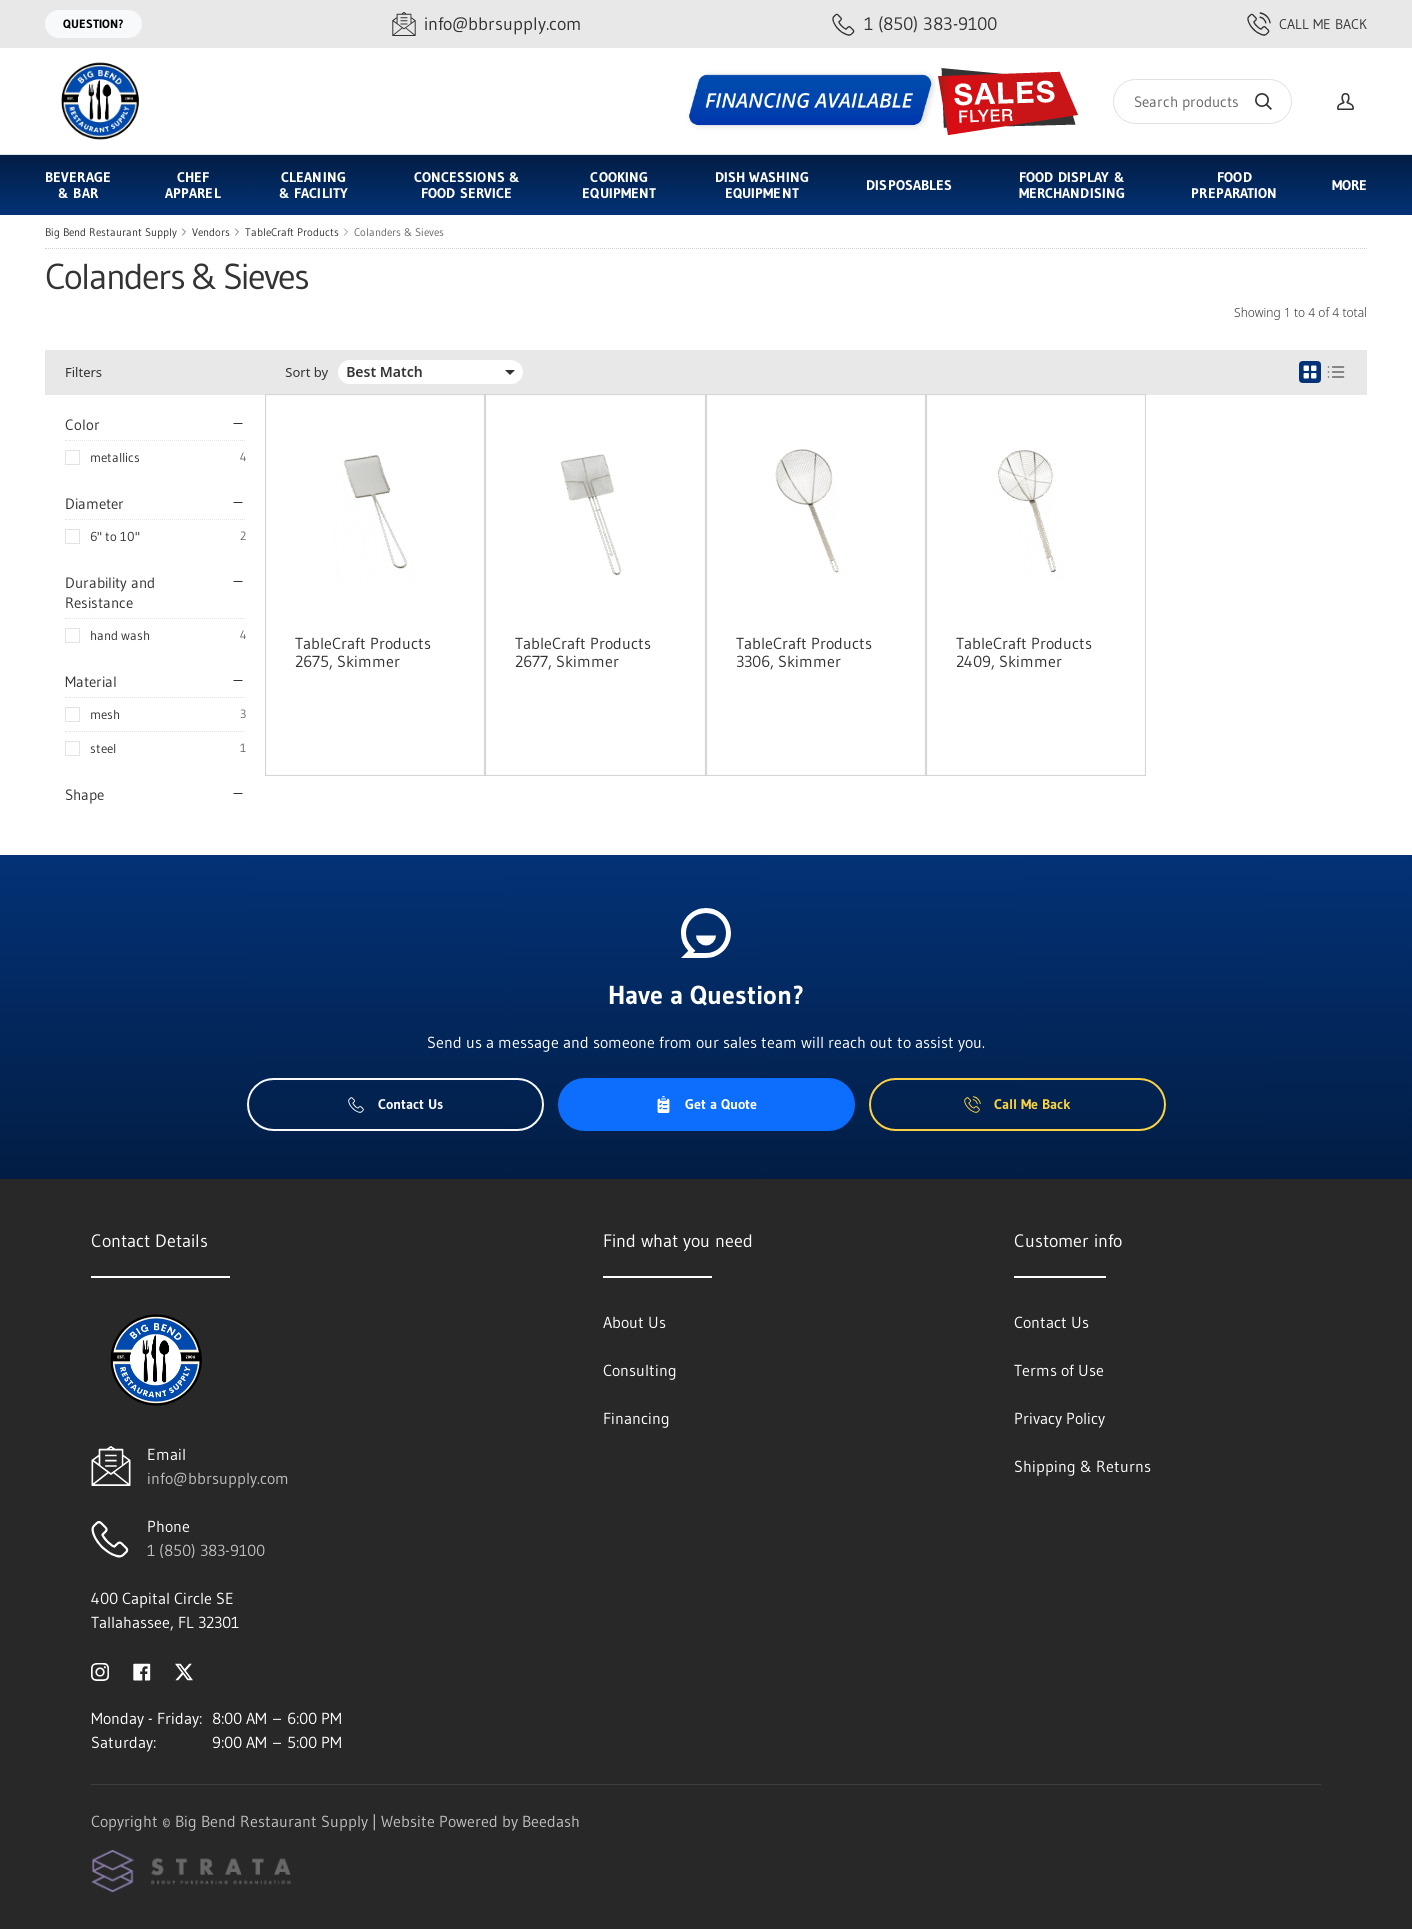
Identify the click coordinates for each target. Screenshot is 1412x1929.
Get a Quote (706, 1104)
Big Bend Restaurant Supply (111, 232)
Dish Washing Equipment (762, 185)
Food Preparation (1234, 185)
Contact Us (395, 1104)
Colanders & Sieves (399, 232)
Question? (93, 23)
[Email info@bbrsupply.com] (486, 24)
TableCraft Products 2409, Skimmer (1024, 652)
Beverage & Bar (78, 185)
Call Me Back (1307, 24)
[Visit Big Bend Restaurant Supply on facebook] (142, 1670)
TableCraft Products (292, 232)
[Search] (1202, 101)
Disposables (909, 185)
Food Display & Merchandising (1072, 185)
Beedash (551, 1821)
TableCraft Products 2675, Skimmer (363, 652)
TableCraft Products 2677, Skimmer (583, 652)
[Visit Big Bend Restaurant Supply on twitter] (184, 1670)
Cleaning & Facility (313, 185)
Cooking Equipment (619, 185)
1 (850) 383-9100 (206, 1550)
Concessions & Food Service (467, 185)
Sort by (306, 372)
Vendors (211, 232)
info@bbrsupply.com (218, 1478)
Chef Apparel (193, 185)
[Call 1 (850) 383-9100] (914, 24)
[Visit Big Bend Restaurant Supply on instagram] (100, 1670)
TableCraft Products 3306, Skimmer (804, 652)
